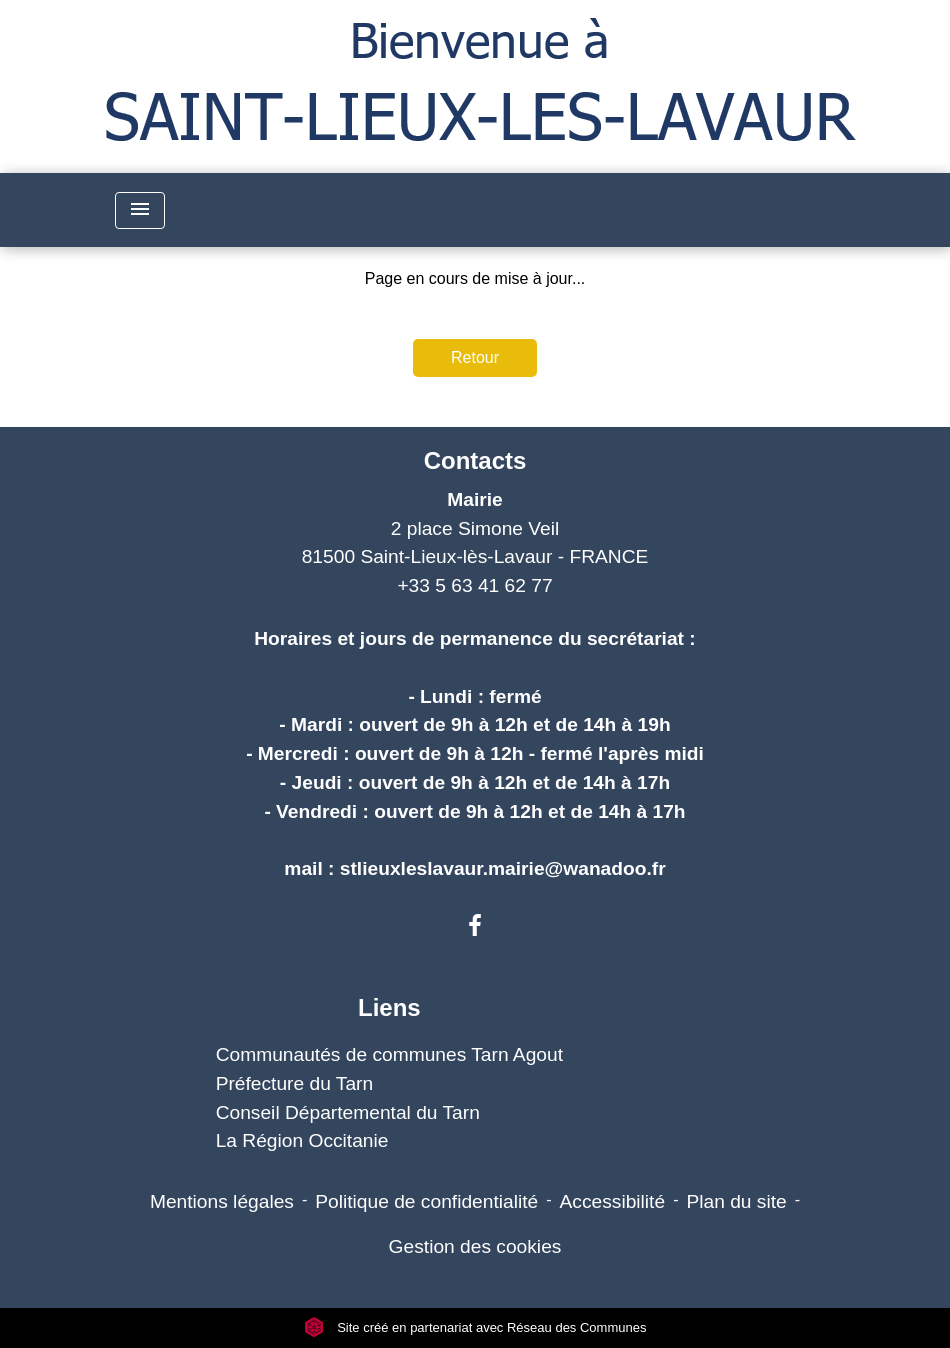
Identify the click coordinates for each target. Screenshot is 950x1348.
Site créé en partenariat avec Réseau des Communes (475, 1327)
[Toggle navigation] (140, 210)
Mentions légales (222, 1201)
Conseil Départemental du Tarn (348, 1112)
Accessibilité (613, 1201)
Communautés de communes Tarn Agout (389, 1054)
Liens (389, 1007)
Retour (475, 357)
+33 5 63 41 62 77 (474, 585)
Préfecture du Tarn (295, 1083)
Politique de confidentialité (426, 1201)
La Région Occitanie (302, 1140)
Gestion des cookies (475, 1246)
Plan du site (736, 1201)
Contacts (475, 460)
